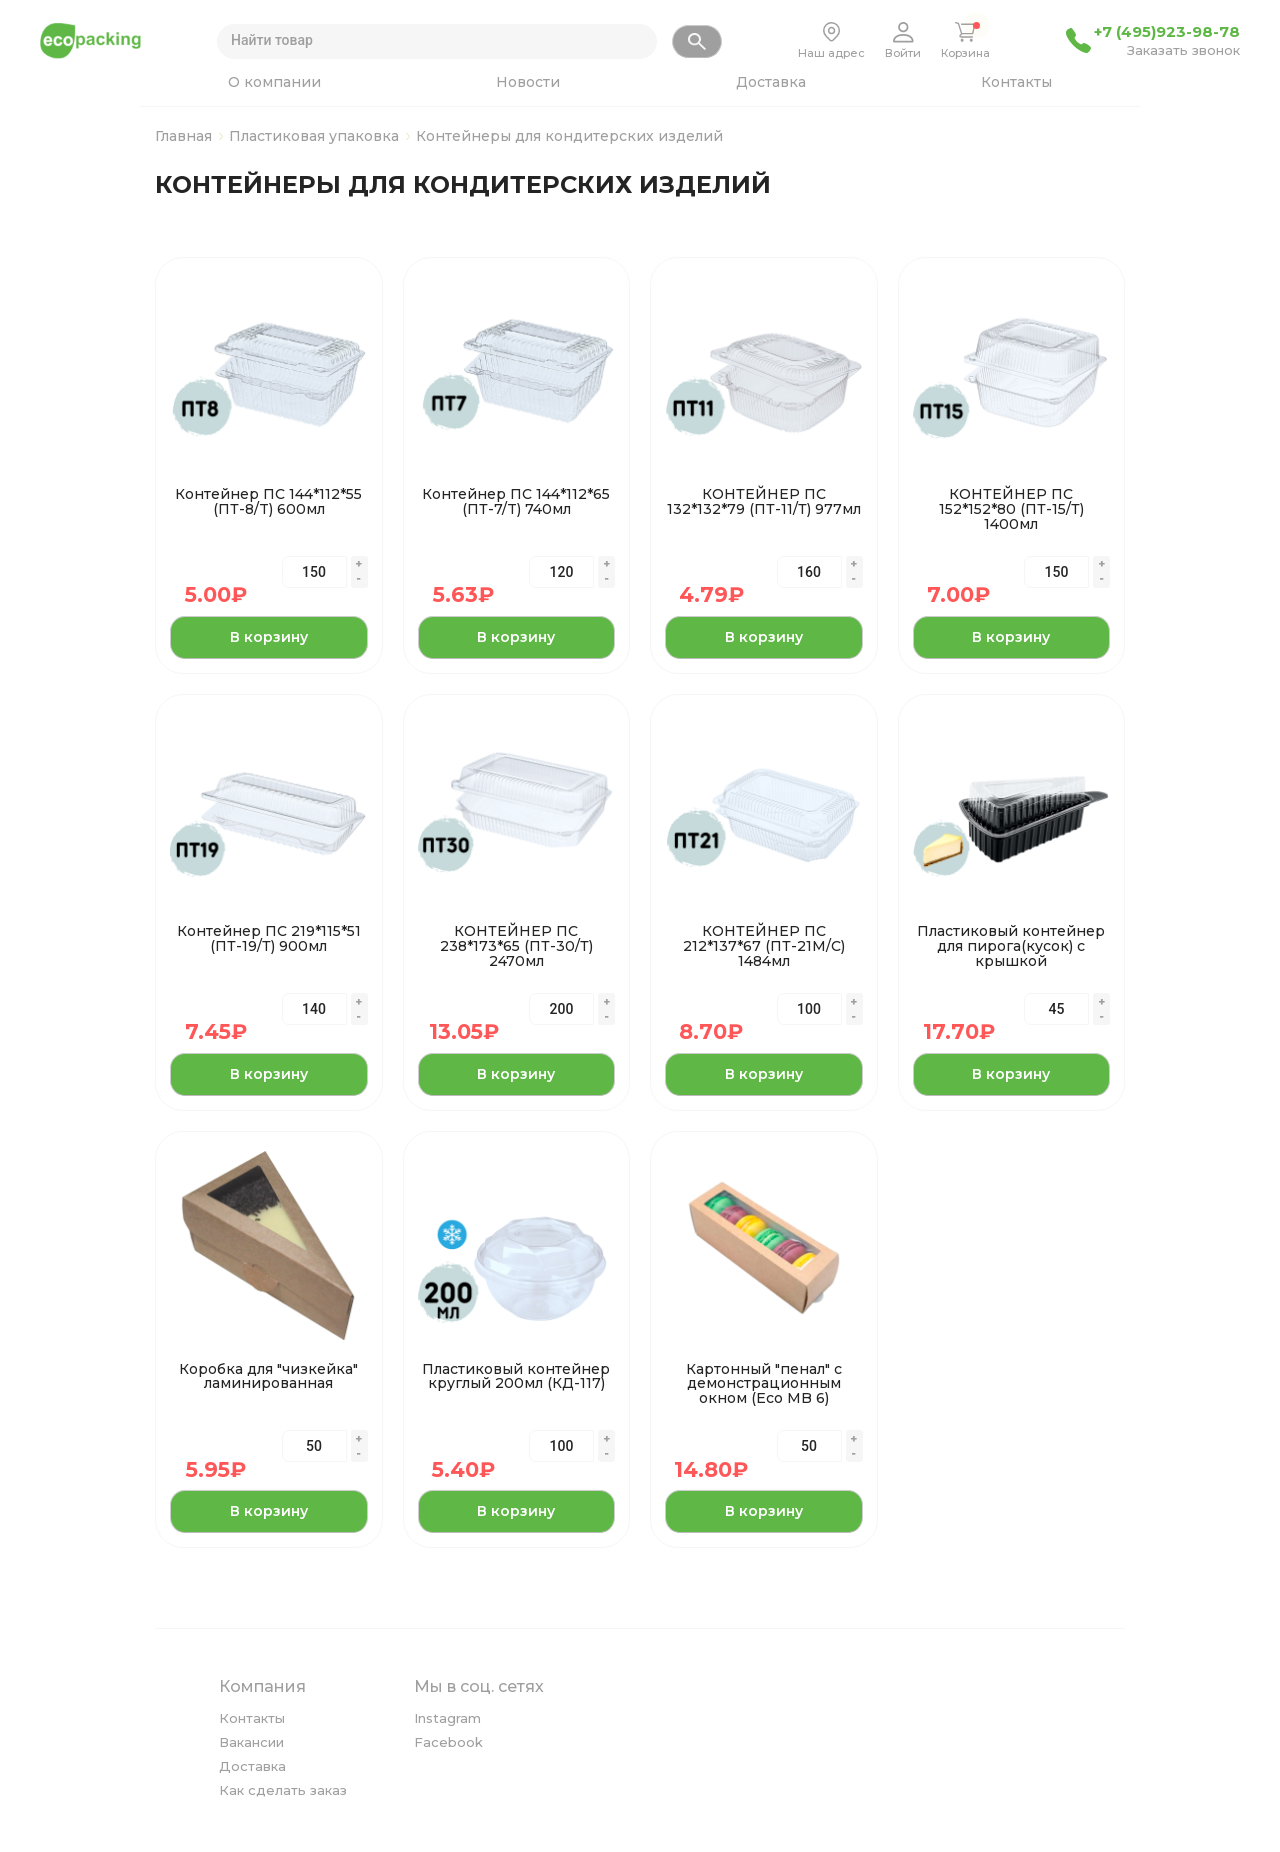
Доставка (771, 82)
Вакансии (251, 1742)
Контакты (1016, 82)
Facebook (448, 1742)
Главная (183, 136)
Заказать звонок (1183, 51)
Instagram (447, 1718)
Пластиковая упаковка (314, 136)
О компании (274, 82)
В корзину (269, 637)
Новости (528, 82)
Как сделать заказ (283, 1790)
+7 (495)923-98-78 (1167, 32)
